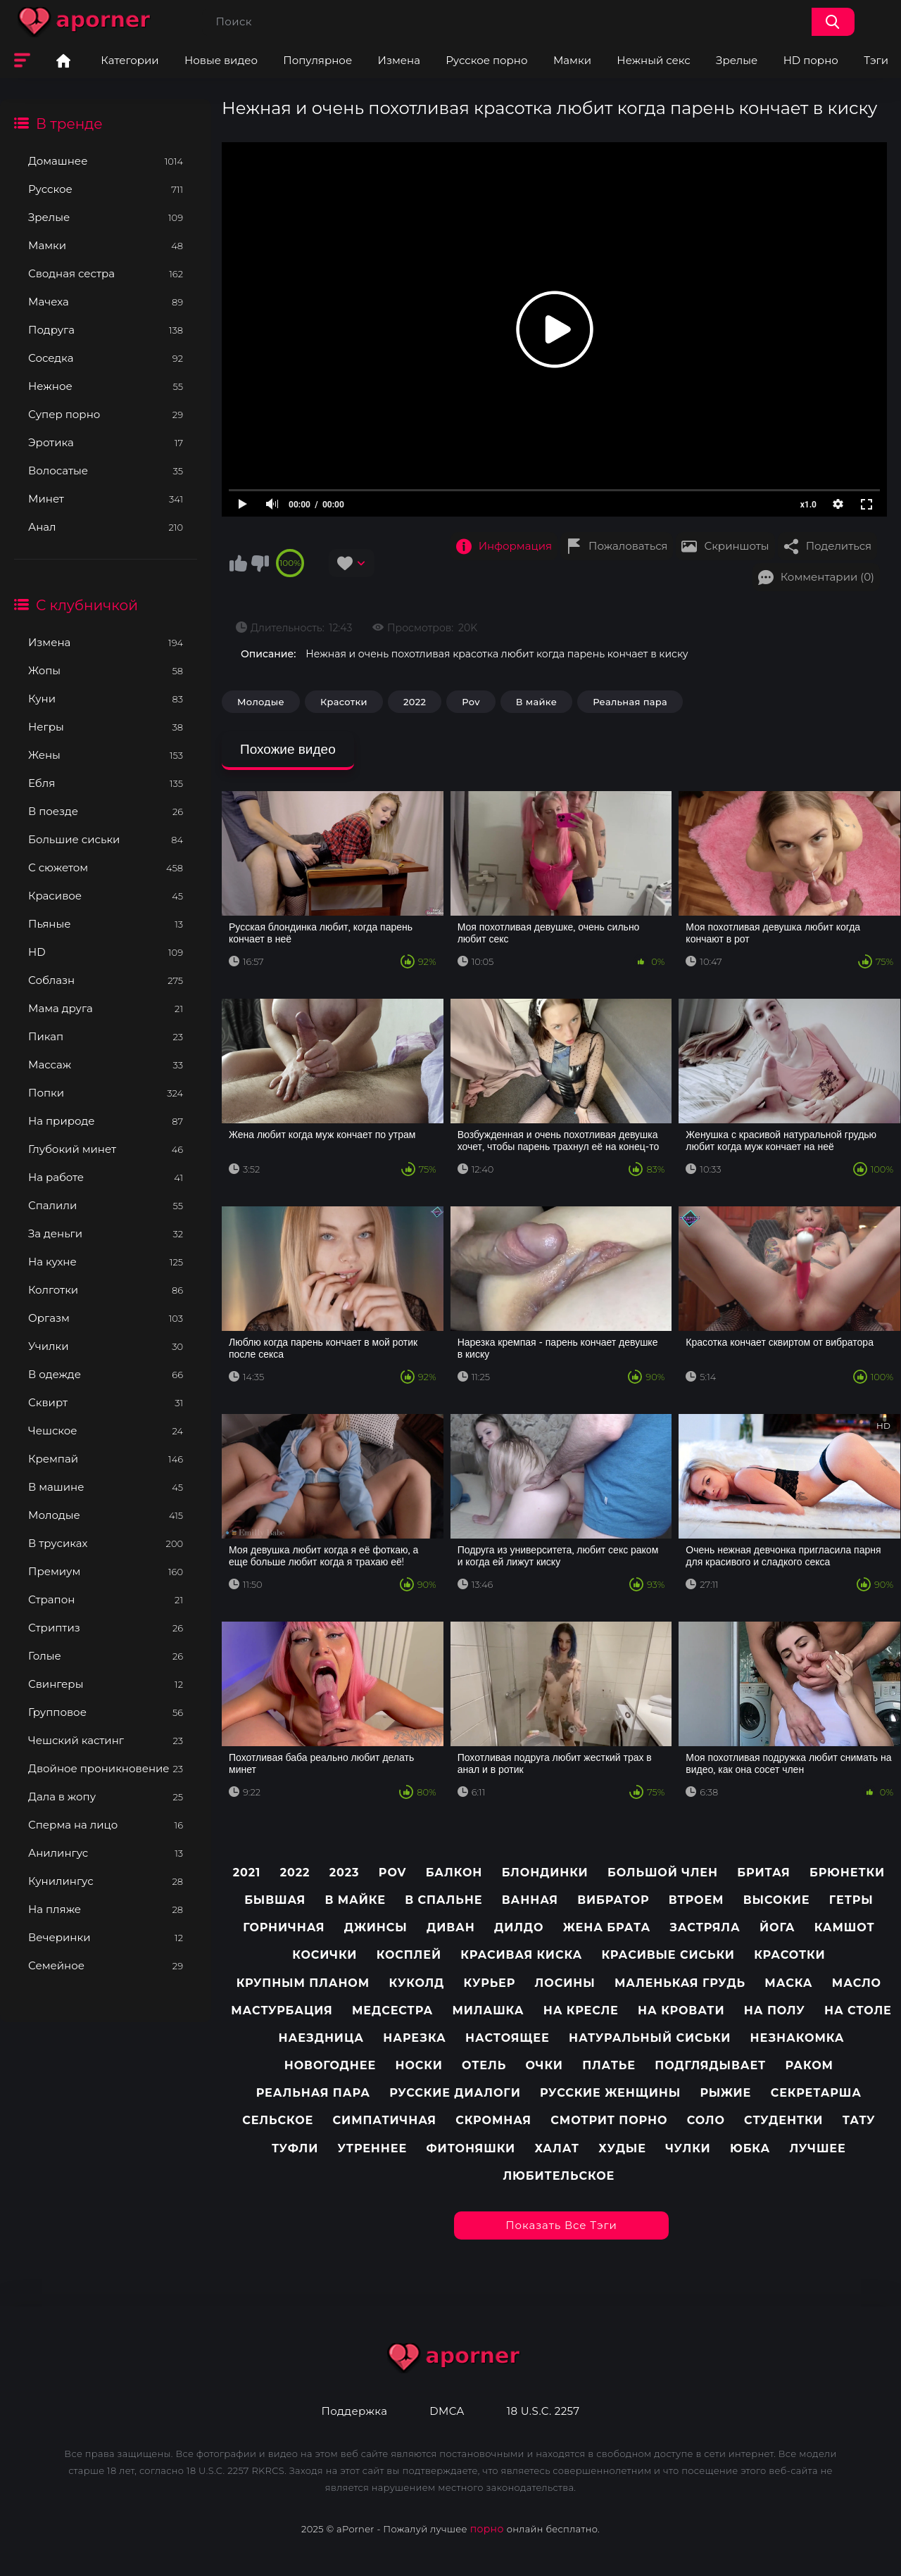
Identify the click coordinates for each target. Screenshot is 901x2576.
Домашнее (105, 161)
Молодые (105, 1515)
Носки (418, 2065)
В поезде (105, 811)
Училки (105, 1346)
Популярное (317, 60)
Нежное (105, 386)
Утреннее (373, 2148)
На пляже (105, 1909)
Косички (324, 1955)
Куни (105, 698)
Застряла (705, 1927)
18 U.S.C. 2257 (543, 2411)
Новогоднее (330, 2065)
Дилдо (518, 1927)
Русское (105, 189)
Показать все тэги (561, 2225)
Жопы (105, 670)
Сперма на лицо (105, 1824)
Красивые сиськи (668, 1955)
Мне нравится (238, 563)
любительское (559, 2176)
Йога (777, 1927)
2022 (414, 701)
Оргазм (105, 1318)
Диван (451, 1927)
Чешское (105, 1430)
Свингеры (105, 1684)
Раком (809, 2065)
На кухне (105, 1261)
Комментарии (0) (827, 576)
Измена (399, 60)
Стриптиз (105, 1627)
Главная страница (63, 60)
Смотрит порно (608, 2120)
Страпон (105, 1599)
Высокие (776, 1900)
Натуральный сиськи (650, 2038)
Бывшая (274, 1900)
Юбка (750, 2148)
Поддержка (354, 2411)
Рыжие (725, 2093)
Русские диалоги (455, 2093)
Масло (856, 1983)
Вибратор (613, 1900)
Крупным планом (303, 1983)
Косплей (409, 1955)
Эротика (105, 442)
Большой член (662, 1872)
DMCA (446, 2411)
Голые (105, 1655)
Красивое (105, 895)
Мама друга (105, 1008)
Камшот (844, 1927)
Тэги (876, 60)
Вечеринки (105, 1937)
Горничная (284, 1927)
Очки (543, 2065)
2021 (247, 1872)
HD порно (810, 60)
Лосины (565, 1983)
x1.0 (808, 505)
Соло (706, 2120)
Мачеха (105, 301)
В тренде (69, 123)
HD (105, 952)
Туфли (295, 2148)
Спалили (105, 1205)
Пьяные (105, 923)
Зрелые (736, 60)
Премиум (105, 1571)
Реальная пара (630, 701)
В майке (536, 701)
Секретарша (816, 2093)
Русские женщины (610, 2093)
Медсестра (392, 2010)
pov (392, 1872)
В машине (105, 1487)
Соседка (105, 358)
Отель (484, 2065)
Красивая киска (521, 1955)
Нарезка (414, 2038)
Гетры (851, 1900)
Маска (788, 1983)
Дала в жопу (105, 1796)
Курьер (490, 1983)
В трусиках (105, 1543)
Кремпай (105, 1458)
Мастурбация (281, 2010)
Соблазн (105, 980)
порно (487, 2529)
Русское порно (486, 60)
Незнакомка (797, 2038)
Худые (622, 2148)
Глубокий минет (105, 1149)
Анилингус (105, 1853)
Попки (105, 1092)
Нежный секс (653, 60)
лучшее (817, 2148)
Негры (105, 726)
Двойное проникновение (105, 1768)
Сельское (277, 2120)
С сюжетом (105, 867)
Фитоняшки (471, 2148)
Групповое (105, 1712)
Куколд (416, 1983)
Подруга (105, 329)
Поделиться (838, 546)
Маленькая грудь (680, 1983)
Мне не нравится (260, 563)
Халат (556, 2148)
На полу (774, 2010)
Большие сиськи (105, 839)
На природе (105, 1121)
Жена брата (606, 1927)
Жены (105, 755)
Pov (471, 701)
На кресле (581, 2010)
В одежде (105, 1374)
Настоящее (507, 2038)
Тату (859, 2120)
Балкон (454, 1872)
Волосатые (105, 470)
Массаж (105, 1064)
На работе (105, 1177)
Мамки (572, 60)
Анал (105, 526)
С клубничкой (87, 605)
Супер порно (105, 414)
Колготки (105, 1289)
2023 (344, 1872)
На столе (858, 2010)
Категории (129, 60)
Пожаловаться (627, 546)
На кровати (681, 2010)
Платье (609, 2065)
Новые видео (221, 60)
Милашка (488, 2010)
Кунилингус (105, 1881)
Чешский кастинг (105, 1740)
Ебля (105, 783)
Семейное (105, 1965)
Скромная (493, 2120)
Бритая (763, 1872)
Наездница (322, 2038)
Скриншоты (736, 546)
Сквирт (105, 1402)
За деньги (105, 1233)
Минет (105, 498)
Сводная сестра (105, 273)
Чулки (687, 2148)
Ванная (530, 1900)
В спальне (443, 1900)
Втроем (696, 1900)
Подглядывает (710, 2065)
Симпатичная (384, 2120)
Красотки (343, 701)
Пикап (105, 1036)
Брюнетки (847, 1872)
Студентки (783, 2120)
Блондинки (545, 1872)
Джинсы (376, 1927)
